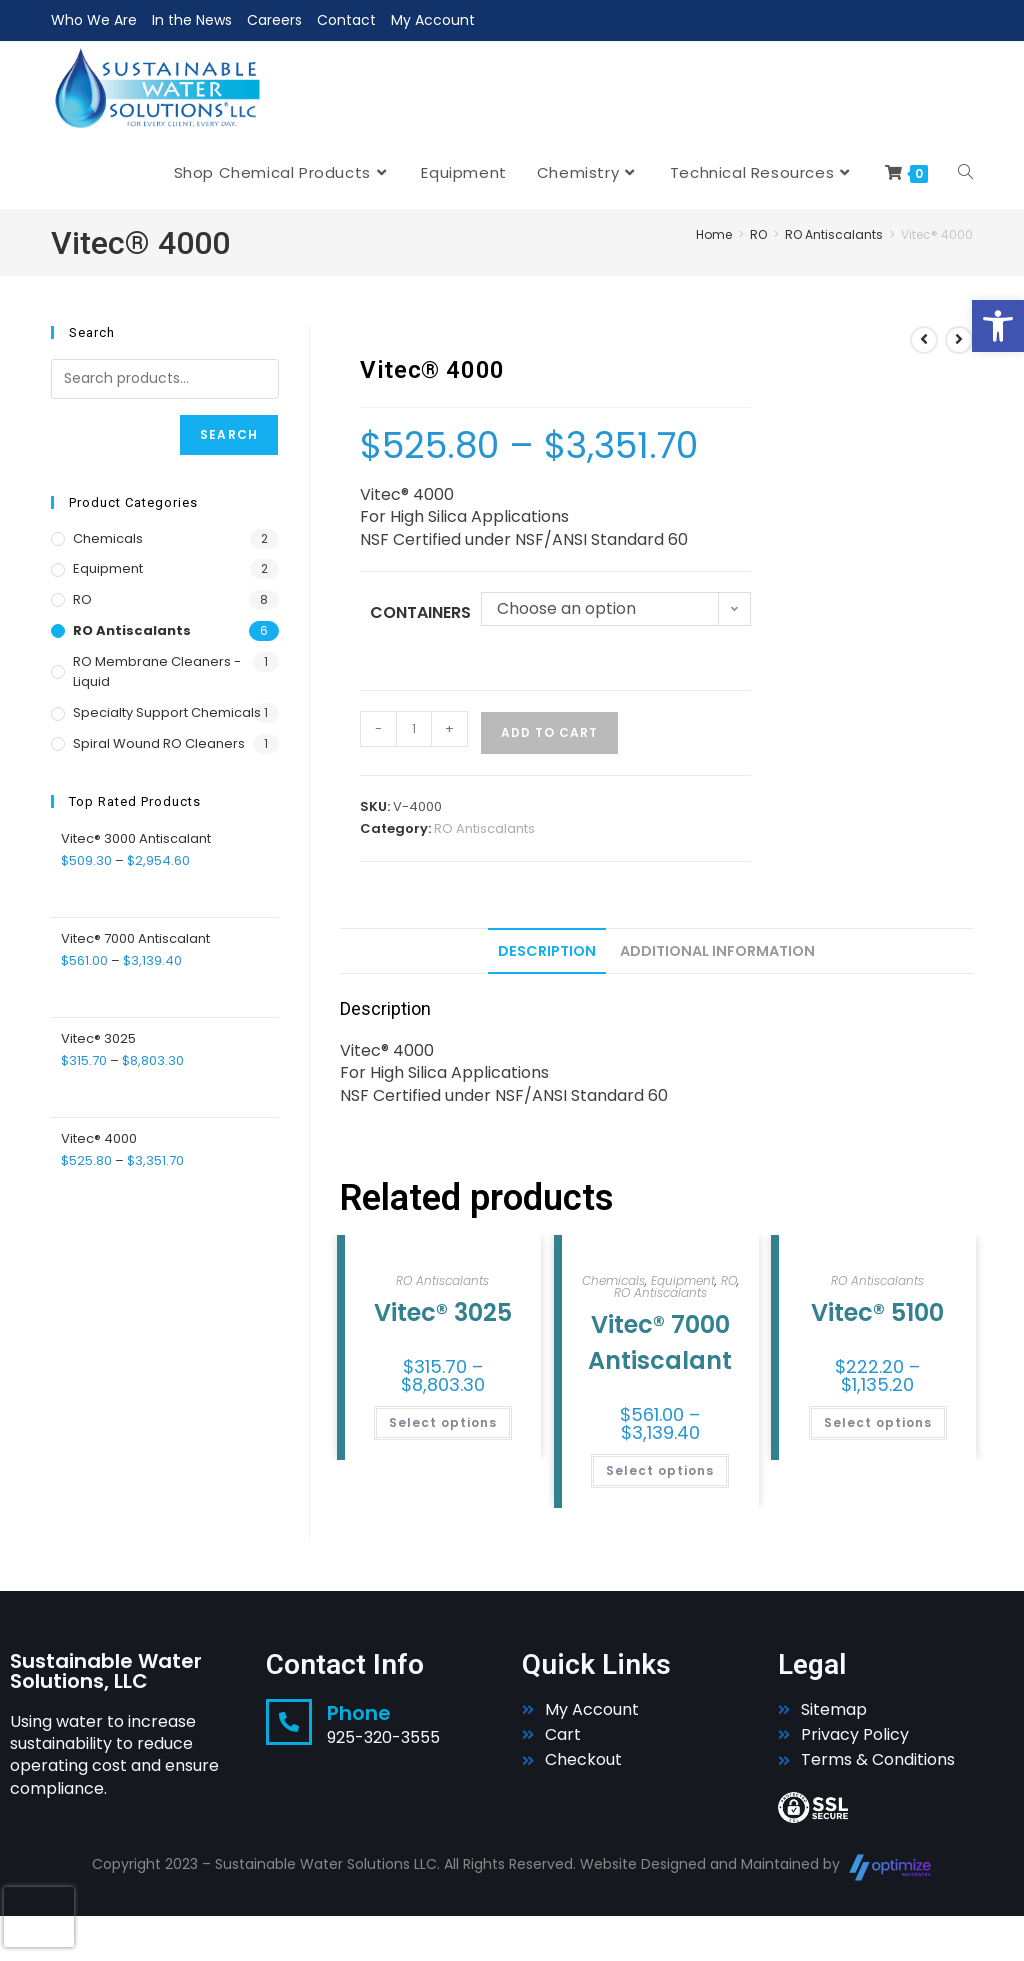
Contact (346, 20)
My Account (433, 20)
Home (714, 234)
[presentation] (39, 1917)
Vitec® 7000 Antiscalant (660, 1342)
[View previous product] (924, 340)
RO (758, 234)
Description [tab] (547, 951)
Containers (420, 612)
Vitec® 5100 (877, 1312)
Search (229, 434)
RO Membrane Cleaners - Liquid (157, 672)
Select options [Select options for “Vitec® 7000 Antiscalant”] (660, 1470)
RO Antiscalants (834, 234)
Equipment (683, 1280)
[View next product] (959, 340)
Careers (274, 20)
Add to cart (549, 732)
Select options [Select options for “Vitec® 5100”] (878, 1422)
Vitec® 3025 (443, 1312)
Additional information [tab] (717, 951)
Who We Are (94, 20)
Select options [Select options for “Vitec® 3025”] (443, 1422)
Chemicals (613, 1280)
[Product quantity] (414, 729)
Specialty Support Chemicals (167, 712)
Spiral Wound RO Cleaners (159, 743)
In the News (192, 20)
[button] (998, 326)
